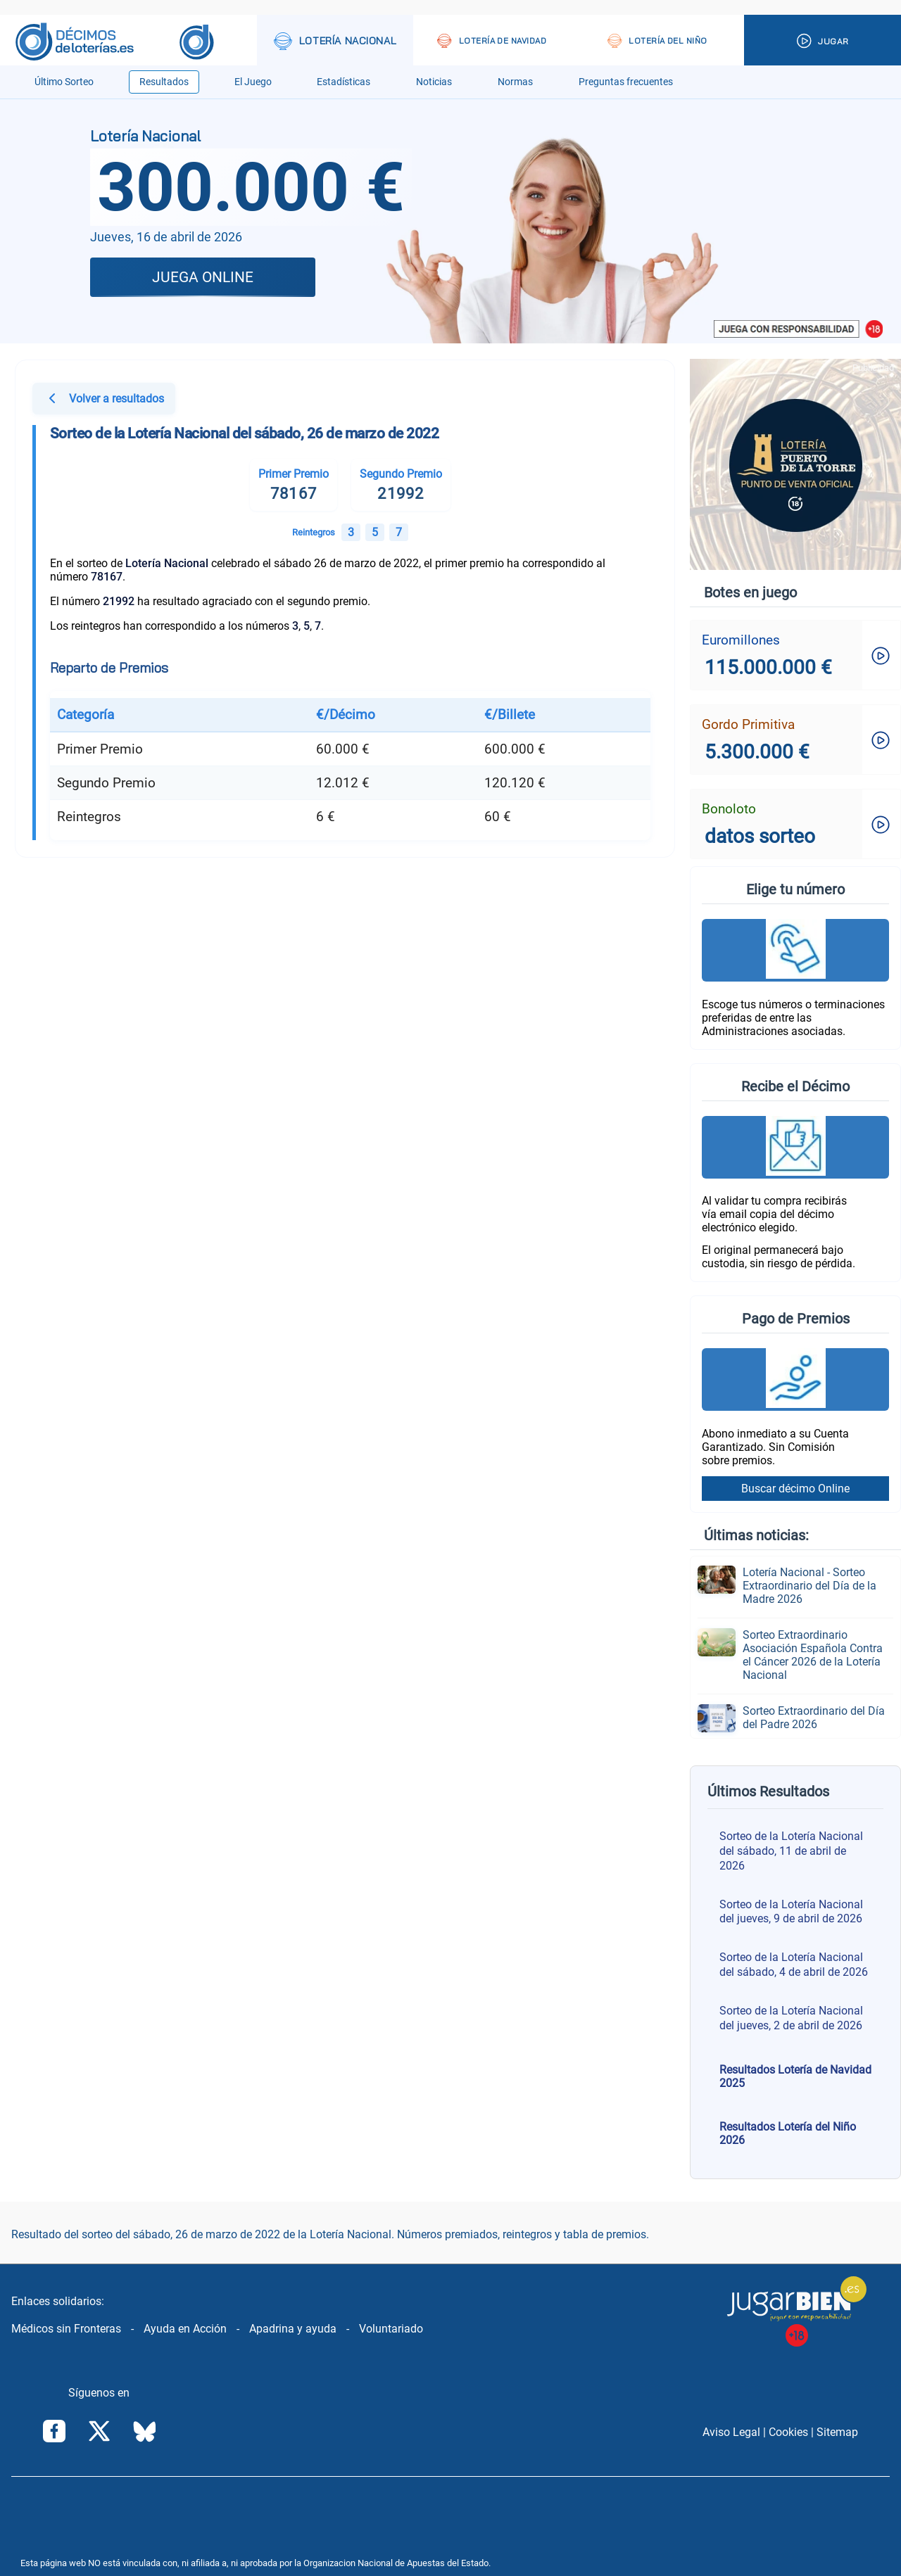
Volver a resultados (104, 400)
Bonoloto (729, 809)
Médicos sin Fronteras (66, 2328)
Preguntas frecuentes (626, 82)
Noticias (434, 82)
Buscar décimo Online (795, 1488)
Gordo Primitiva (748, 724)
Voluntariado (391, 2328)
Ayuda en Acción (185, 2328)
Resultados (164, 82)
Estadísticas (343, 82)
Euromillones (741, 640)
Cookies (788, 2432)
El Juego (253, 82)
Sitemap (837, 2432)
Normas (515, 82)
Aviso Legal (731, 2432)
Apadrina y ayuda (292, 2328)
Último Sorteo (64, 82)
